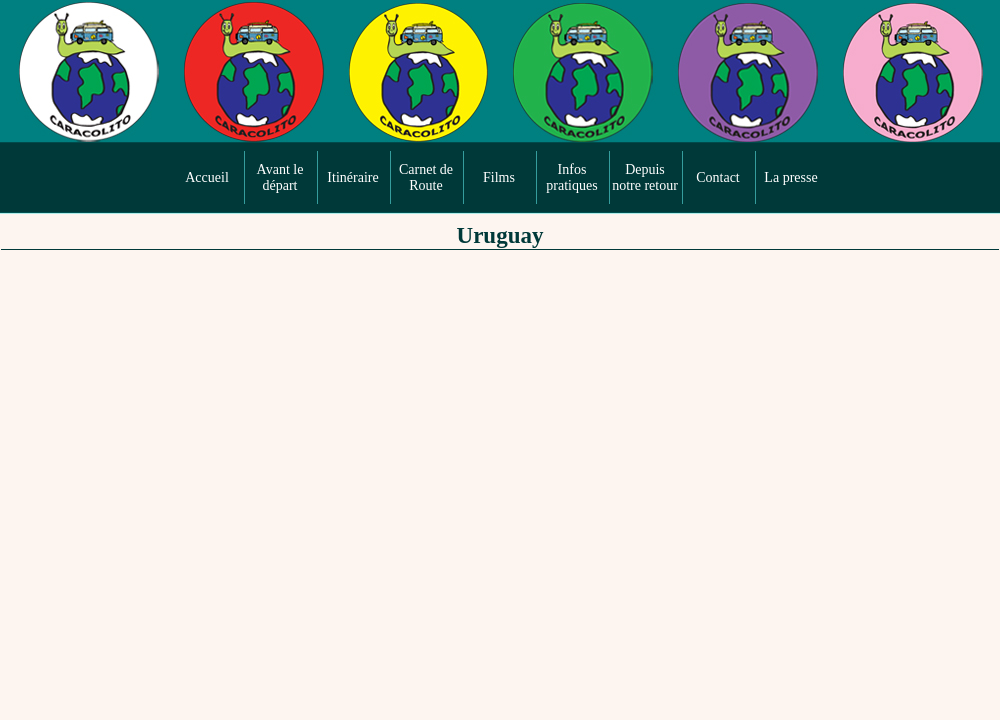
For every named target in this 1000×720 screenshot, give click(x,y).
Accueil (207, 177)
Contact (718, 177)
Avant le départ (280, 177)
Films (499, 177)
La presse (790, 177)
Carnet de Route (426, 177)
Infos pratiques (571, 177)
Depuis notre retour (645, 177)
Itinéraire (352, 177)
